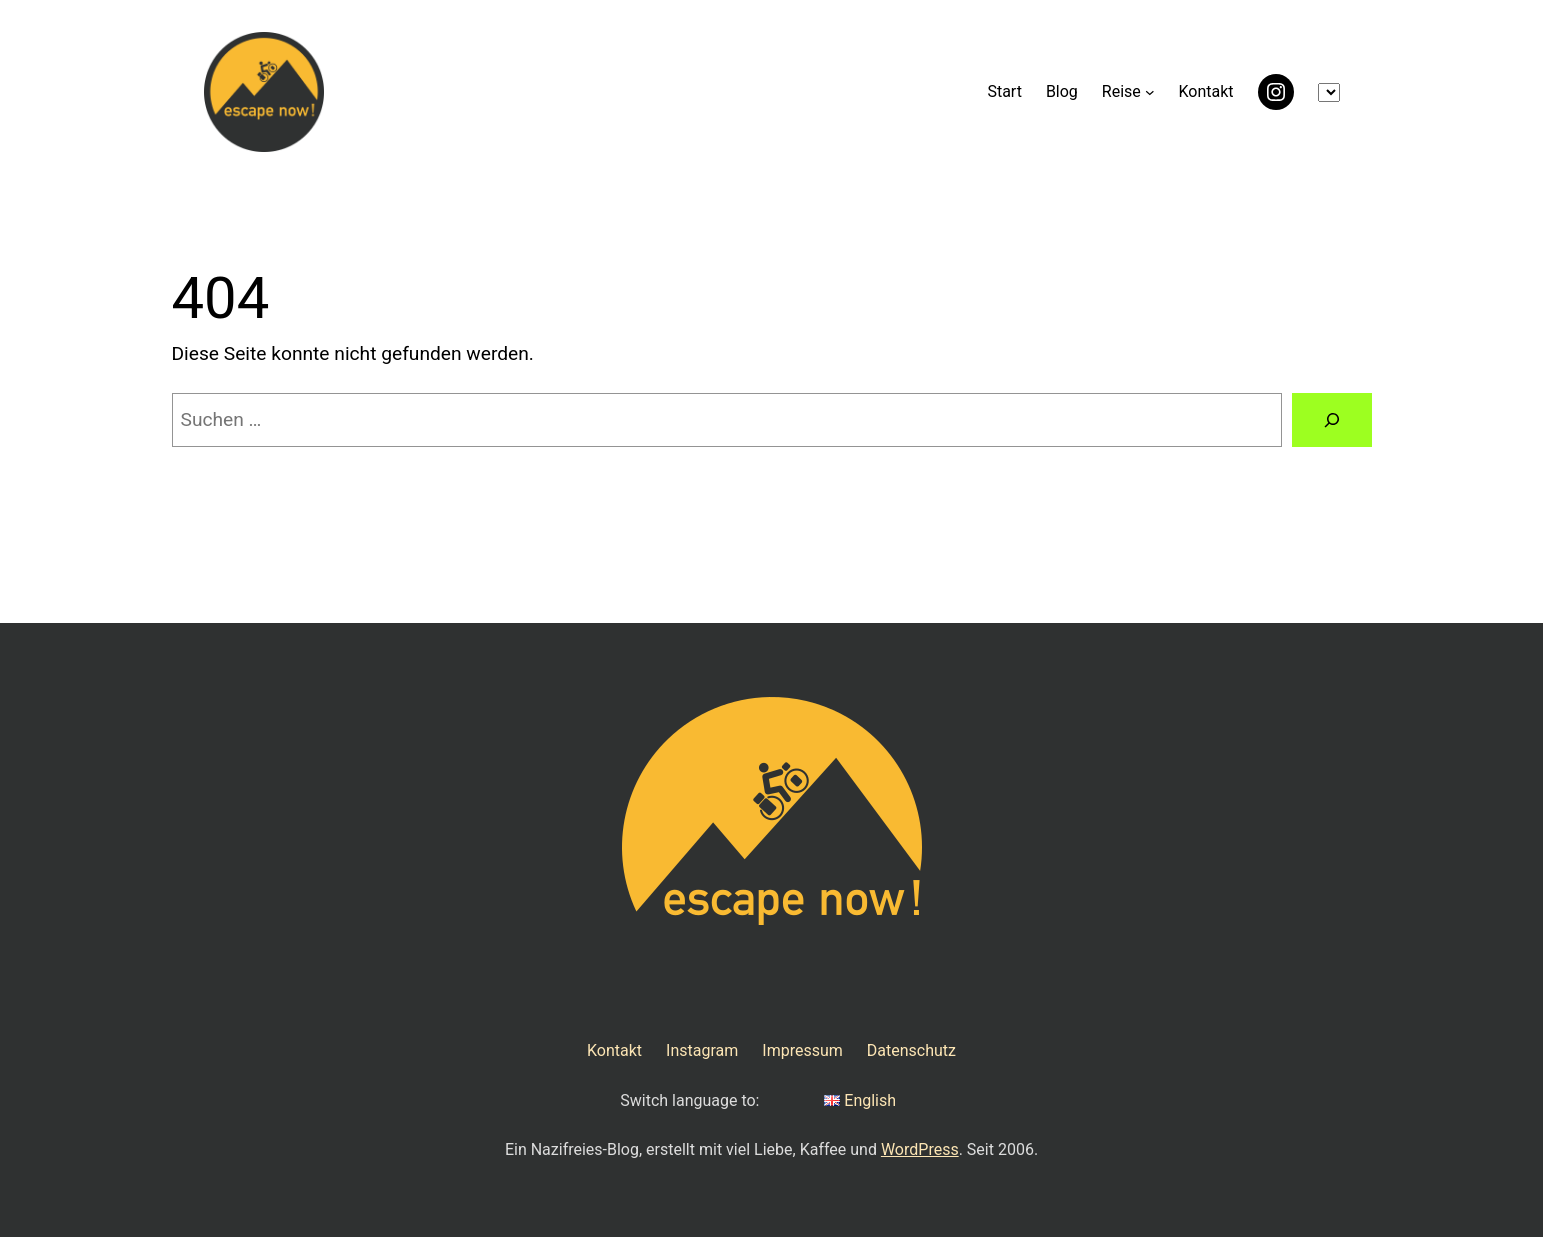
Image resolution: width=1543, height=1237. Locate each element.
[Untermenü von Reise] (1150, 92)
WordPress (920, 1149)
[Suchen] (1331, 420)
